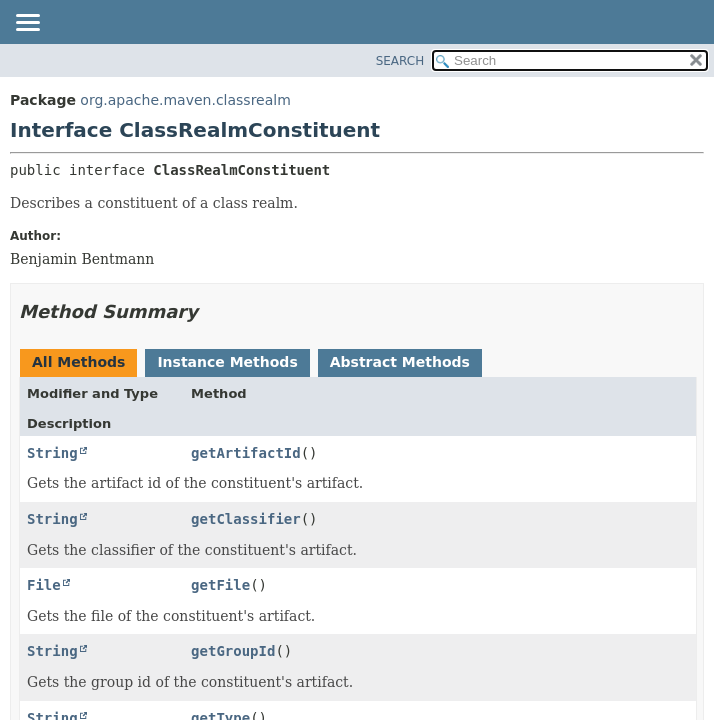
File (44, 585)
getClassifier (246, 519)
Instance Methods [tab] (227, 362)
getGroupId (233, 651)
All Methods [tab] (78, 362)
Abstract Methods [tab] (400, 362)
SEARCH (400, 61)
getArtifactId (246, 453)
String (52, 453)
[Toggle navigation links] (27, 24)
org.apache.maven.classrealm (185, 100)
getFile (220, 585)
